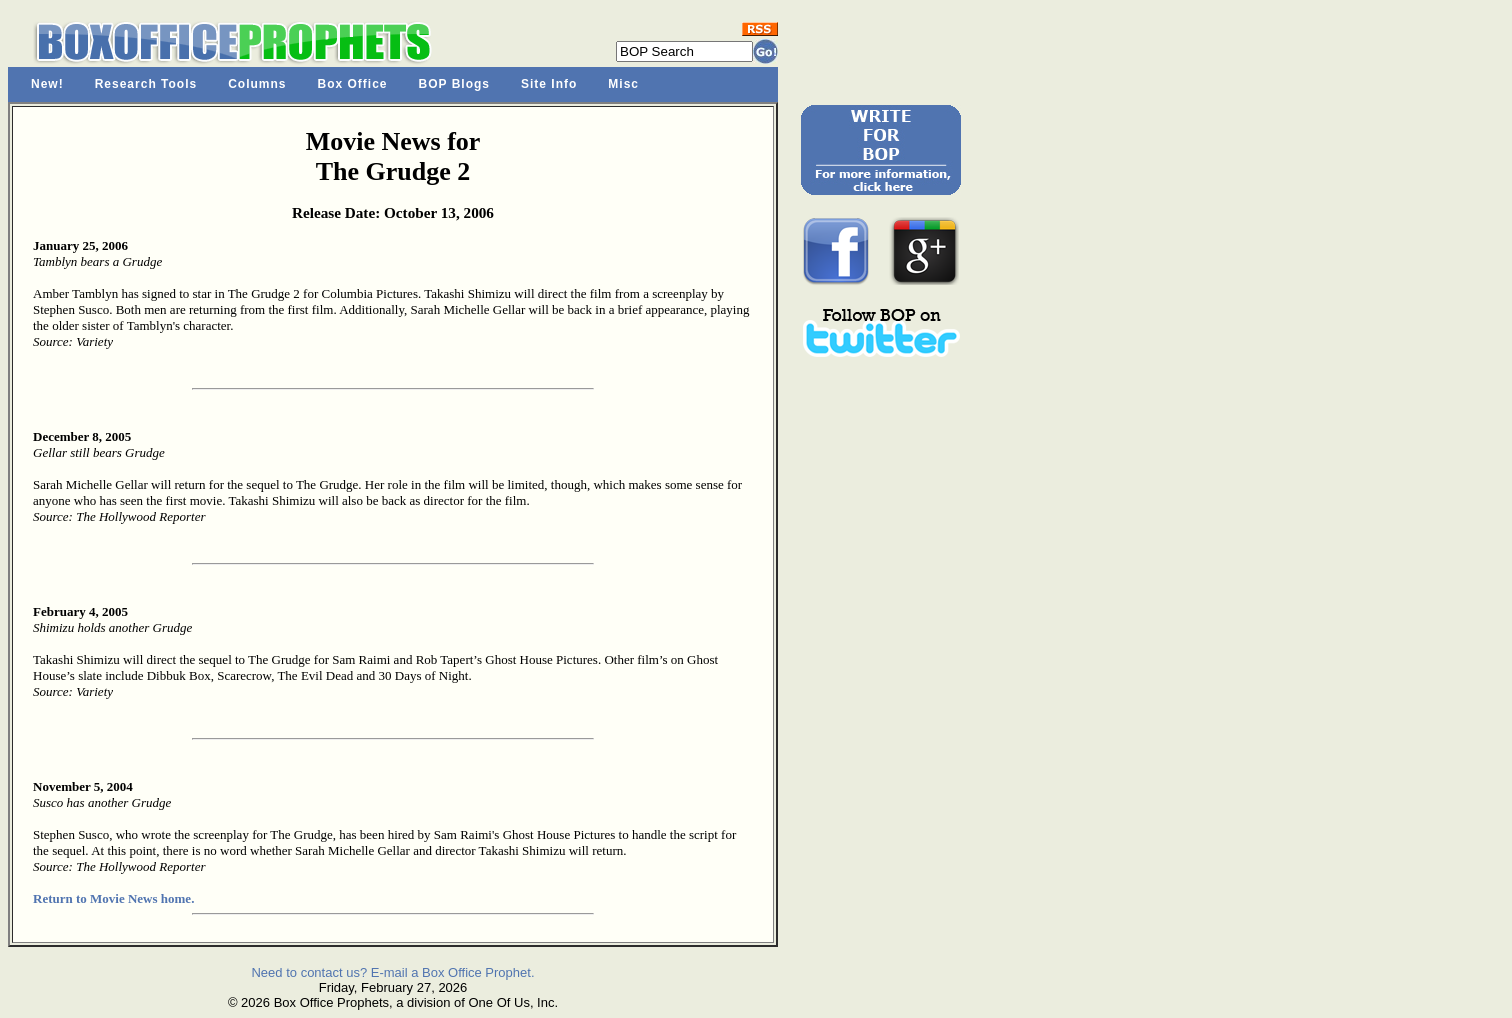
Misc (623, 84)
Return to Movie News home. (113, 898)
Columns (257, 84)
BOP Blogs (454, 84)
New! (47, 84)
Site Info (549, 84)
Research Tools (146, 84)
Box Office (353, 84)
